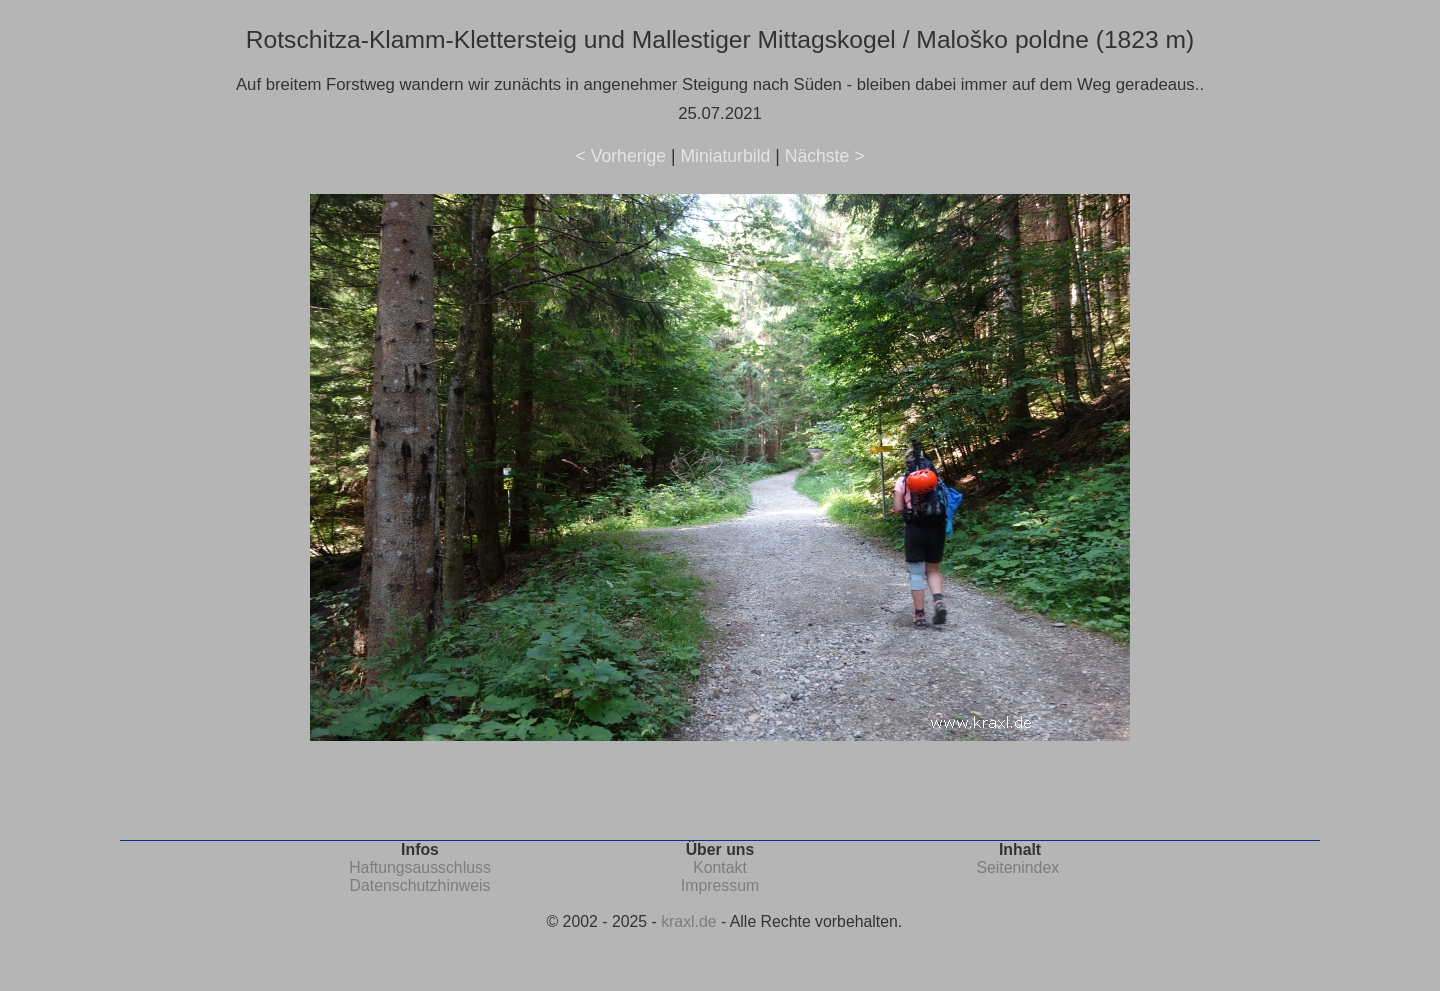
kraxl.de (688, 921)
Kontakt (720, 867)
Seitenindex (1017, 867)
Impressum (720, 885)
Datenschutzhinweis (420, 885)
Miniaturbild (725, 156)
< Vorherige (621, 156)
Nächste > (825, 156)
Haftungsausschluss (420, 867)
